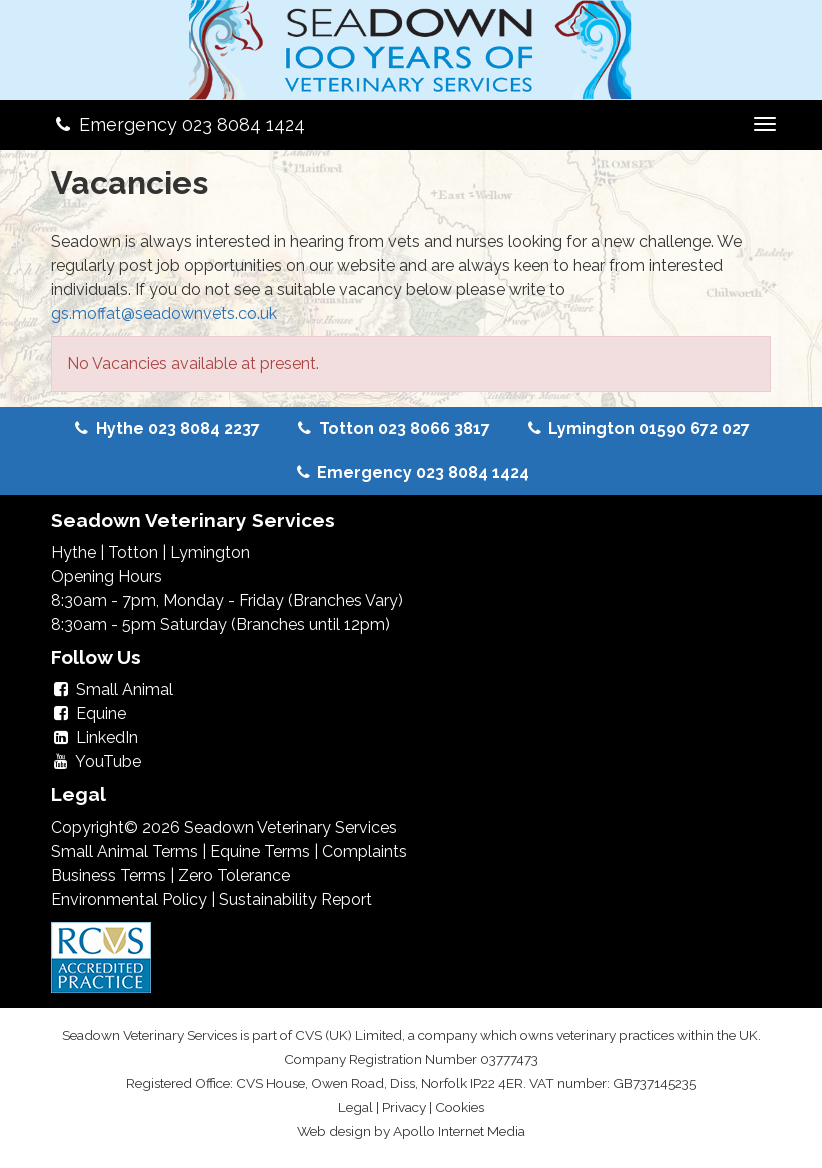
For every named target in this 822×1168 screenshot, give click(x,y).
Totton (133, 552)
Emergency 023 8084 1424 (178, 124)
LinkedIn (94, 737)
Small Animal (112, 689)
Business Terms (108, 875)
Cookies (459, 1107)
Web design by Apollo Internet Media (411, 1131)
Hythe (73, 552)
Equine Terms (260, 851)
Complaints (364, 851)
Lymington (210, 552)
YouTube (96, 761)
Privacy (404, 1107)
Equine (88, 713)
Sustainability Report (295, 899)
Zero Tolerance (234, 875)
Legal (355, 1107)
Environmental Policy (129, 899)
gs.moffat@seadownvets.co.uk (164, 313)
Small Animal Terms (124, 851)
